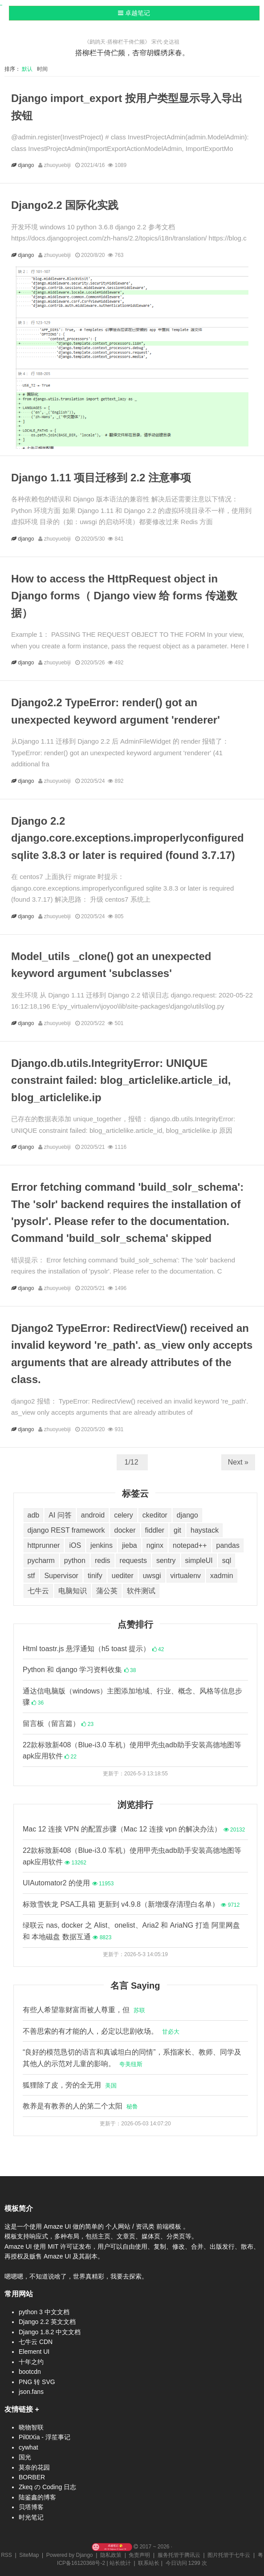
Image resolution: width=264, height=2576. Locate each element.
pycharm (41, 1560)
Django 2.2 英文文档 (47, 2321)
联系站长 (148, 2563)
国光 (25, 2457)
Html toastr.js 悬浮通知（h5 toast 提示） (93, 1648)
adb (34, 1515)
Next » (238, 1462)
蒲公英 (107, 1591)
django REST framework (66, 1530)
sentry (166, 1560)
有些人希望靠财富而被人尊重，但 (84, 2010)
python (74, 1560)
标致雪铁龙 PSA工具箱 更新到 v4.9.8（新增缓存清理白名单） (131, 1904)
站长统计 (120, 2563)
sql (226, 1560)
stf (31, 1575)
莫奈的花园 (34, 2467)
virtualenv (186, 1575)
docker (125, 1530)
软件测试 (141, 1591)
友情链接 (18, 2409)
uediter (123, 1575)
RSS (6, 2555)
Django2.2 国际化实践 (64, 205)
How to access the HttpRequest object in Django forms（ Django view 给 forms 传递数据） (124, 596)
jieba (129, 1545)
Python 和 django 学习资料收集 (79, 1669)
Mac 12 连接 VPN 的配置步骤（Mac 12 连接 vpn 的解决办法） (134, 1829)
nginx (154, 1545)
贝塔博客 (31, 2507)
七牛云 (38, 1591)
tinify (95, 1575)
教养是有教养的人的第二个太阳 (80, 2106)
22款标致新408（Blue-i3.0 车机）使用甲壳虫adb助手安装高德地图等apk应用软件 (132, 1750)
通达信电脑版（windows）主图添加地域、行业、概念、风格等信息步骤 (132, 1696)
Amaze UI (58, 2226)
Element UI (34, 2351)
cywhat (28, 2447)
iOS (75, 1545)
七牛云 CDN (36, 2341)
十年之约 (31, 2361)
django (26, 165)
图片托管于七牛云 (228, 2555)
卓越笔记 (134, 13)
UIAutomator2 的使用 (68, 1883)
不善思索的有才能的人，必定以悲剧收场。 (101, 2031)
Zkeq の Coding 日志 (47, 2487)
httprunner (44, 1545)
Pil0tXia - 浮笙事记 (44, 2437)
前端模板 (169, 2226)
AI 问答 (60, 1515)
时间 (43, 69)
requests (133, 1560)
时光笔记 (31, 2517)
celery (123, 1515)
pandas (228, 1545)
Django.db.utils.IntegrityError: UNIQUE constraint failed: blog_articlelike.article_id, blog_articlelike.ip (121, 1080)
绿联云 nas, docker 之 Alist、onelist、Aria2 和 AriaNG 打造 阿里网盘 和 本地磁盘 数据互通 (131, 1931)
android (93, 1515)
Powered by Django (69, 2555)
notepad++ (190, 1545)
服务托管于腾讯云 (179, 2555)
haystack (205, 1530)
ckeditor (154, 1515)
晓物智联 (31, 2427)
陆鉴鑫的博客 (37, 2497)
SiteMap (29, 2555)
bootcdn (30, 2371)
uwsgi (152, 1575)
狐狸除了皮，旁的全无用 (70, 2085)
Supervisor (61, 1575)
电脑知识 (72, 1591)
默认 (29, 69)
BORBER (32, 2477)
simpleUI (199, 1560)
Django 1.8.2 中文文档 (50, 2332)
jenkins (101, 1545)
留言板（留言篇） (58, 1723)
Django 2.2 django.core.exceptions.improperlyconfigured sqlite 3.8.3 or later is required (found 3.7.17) (127, 838)
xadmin (221, 1575)
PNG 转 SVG (37, 2381)
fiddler (155, 1530)
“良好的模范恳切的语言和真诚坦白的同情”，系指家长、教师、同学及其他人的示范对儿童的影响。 (132, 2057)
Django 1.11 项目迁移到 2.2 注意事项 (101, 478)
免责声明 (139, 2555)
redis (102, 1560)
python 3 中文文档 (44, 2312)
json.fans (31, 2391)
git (177, 1530)
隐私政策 (111, 2555)
